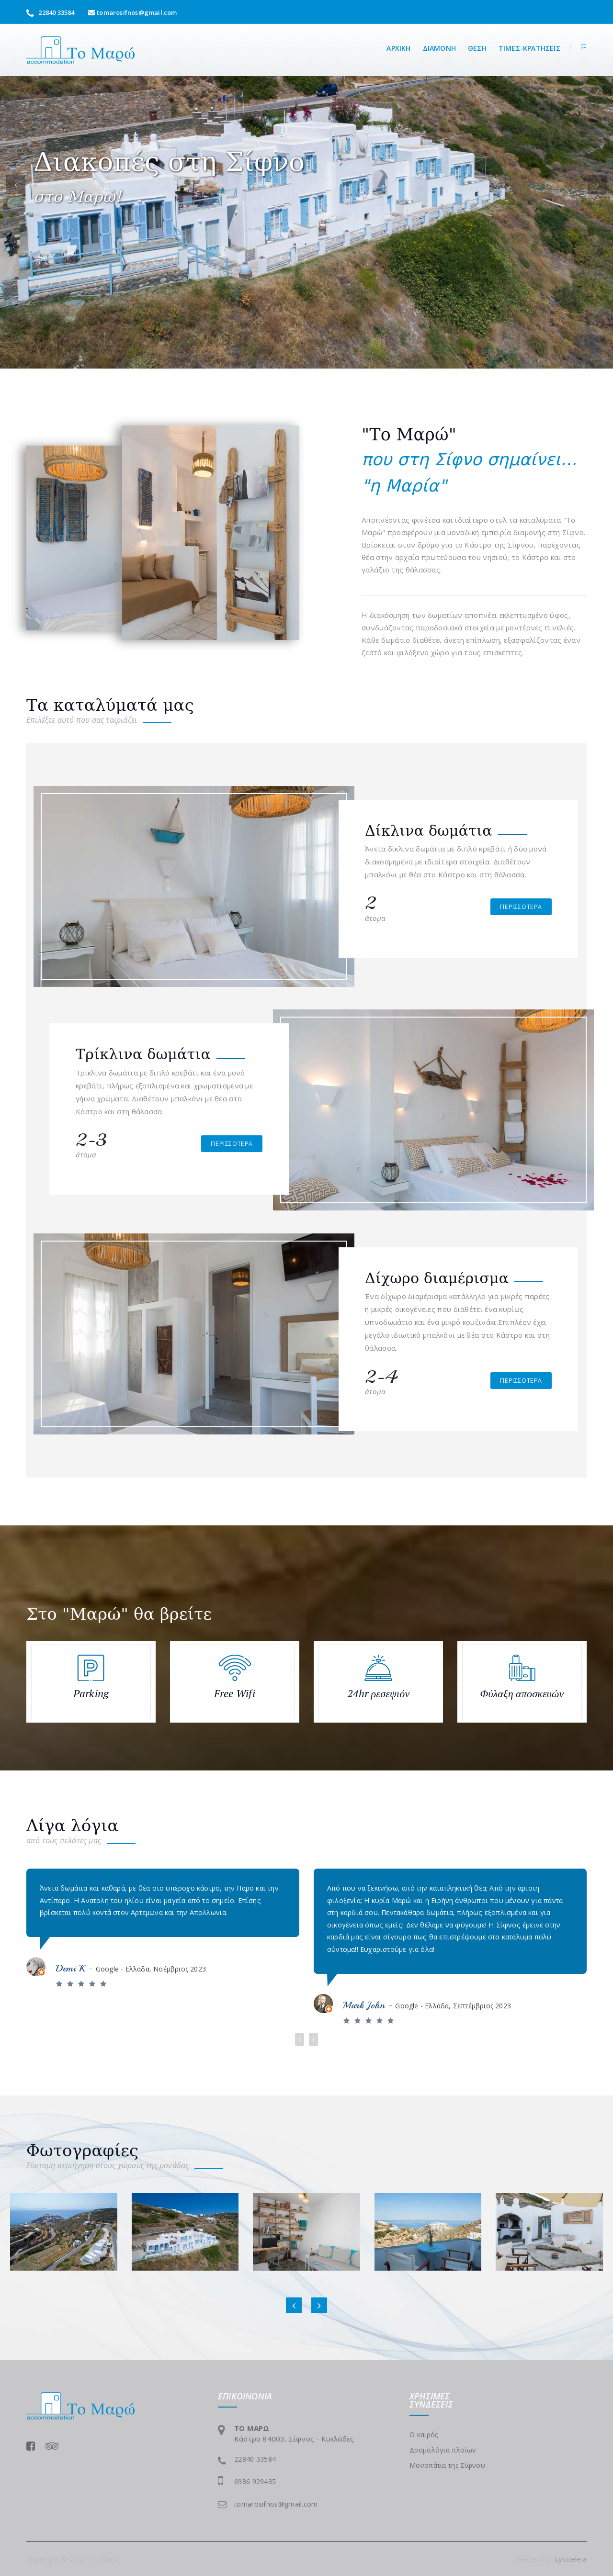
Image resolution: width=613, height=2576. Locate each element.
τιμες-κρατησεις (529, 48)
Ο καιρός (423, 2434)
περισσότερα (521, 907)
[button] (578, 47)
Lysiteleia (571, 2559)
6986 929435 (255, 2481)
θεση (477, 48)
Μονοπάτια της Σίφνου (447, 2465)
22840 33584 (50, 12)
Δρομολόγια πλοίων (442, 2449)
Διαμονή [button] (439, 48)
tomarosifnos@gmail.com (137, 12)
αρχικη (398, 48)
